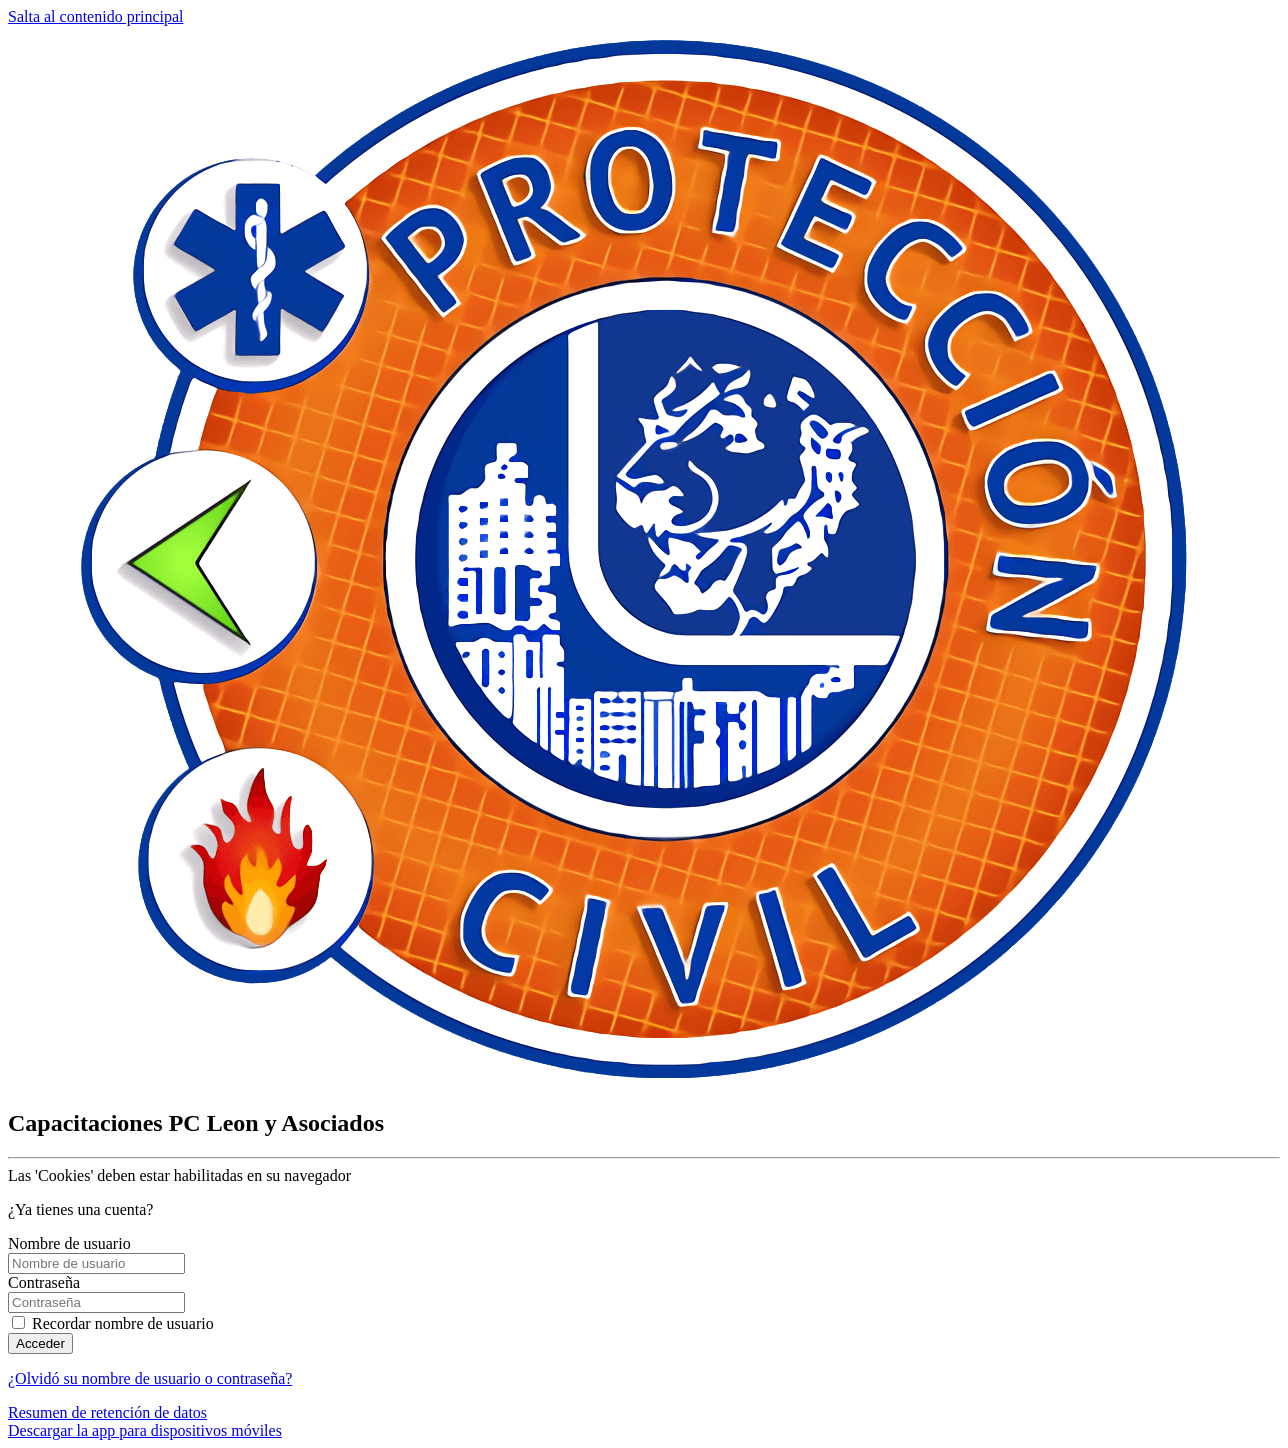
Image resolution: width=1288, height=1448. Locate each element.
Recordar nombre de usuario (123, 1323)
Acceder (40, 1343)
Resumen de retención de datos (107, 1412)
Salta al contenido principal (96, 16)
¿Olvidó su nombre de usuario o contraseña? (150, 1378)
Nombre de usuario (69, 1243)
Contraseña (44, 1282)
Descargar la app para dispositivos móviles (145, 1430)
